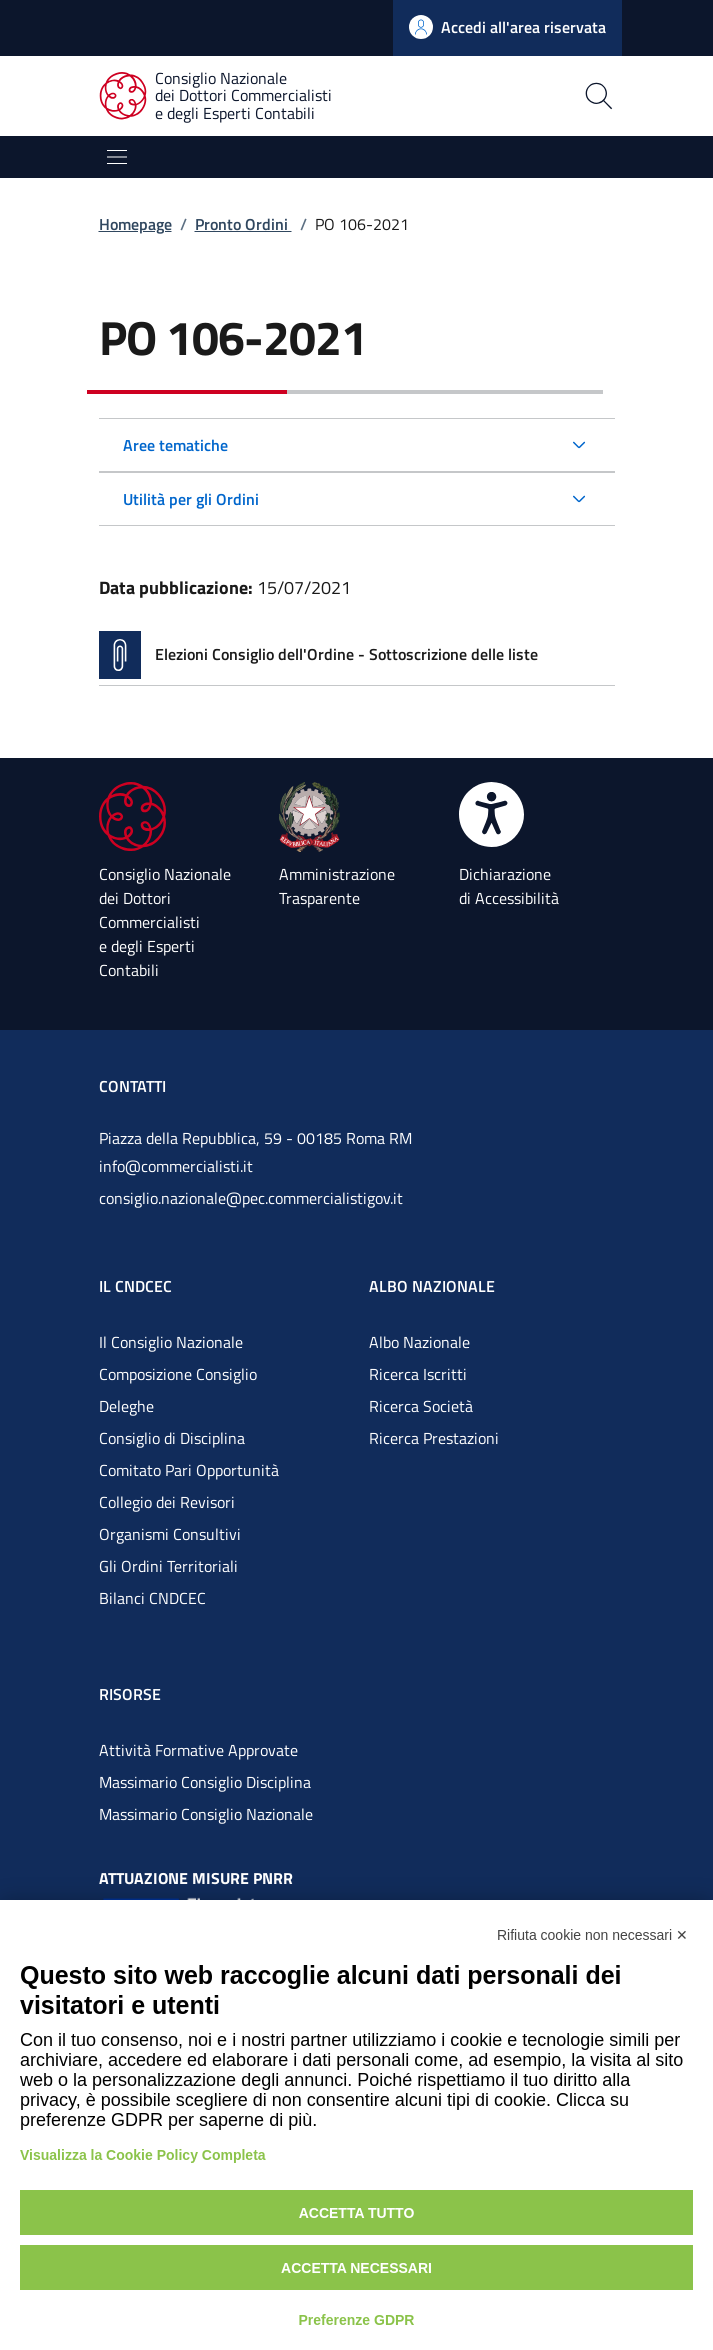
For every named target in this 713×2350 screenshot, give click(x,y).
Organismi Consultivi (170, 1534)
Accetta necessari (356, 2268)
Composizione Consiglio (178, 1374)
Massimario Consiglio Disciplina (205, 1782)
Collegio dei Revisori (167, 1502)
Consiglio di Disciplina (172, 1438)
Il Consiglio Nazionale (171, 1342)
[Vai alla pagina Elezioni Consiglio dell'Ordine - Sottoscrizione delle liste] (357, 655)
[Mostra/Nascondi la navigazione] (117, 157)
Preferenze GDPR (357, 2320)
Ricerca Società (421, 1406)
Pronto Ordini (243, 224)
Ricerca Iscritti (418, 1374)
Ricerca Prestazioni (434, 1438)
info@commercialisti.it (176, 1166)
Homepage (135, 224)
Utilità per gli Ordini (191, 499)
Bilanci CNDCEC (152, 1598)
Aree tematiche (175, 445)
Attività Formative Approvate (198, 1750)
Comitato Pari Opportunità (189, 1470)
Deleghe (126, 1406)
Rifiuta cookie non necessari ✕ (592, 1935)
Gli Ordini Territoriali (168, 1566)
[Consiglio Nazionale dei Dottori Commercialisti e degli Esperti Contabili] (227, 96)
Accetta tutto (357, 2213)
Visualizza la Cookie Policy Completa (143, 2155)
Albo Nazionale (419, 1342)
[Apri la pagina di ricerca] (532, 96)
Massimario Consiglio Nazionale (206, 1814)
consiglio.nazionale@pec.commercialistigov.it (251, 1198)
